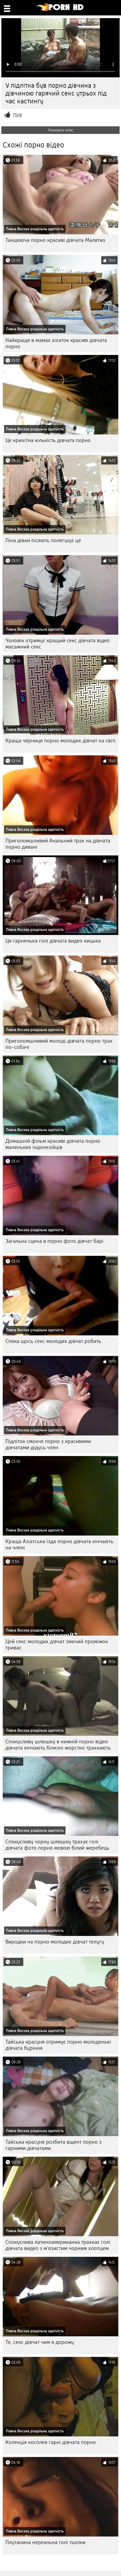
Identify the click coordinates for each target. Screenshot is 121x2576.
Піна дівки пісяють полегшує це (43, 540)
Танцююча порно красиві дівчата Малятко (55, 240)
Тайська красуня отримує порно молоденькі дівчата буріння (58, 2045)
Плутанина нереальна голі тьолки (45, 2542)
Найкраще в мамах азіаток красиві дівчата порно (56, 343)
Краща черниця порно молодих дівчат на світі (60, 740)
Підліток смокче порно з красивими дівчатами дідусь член (48, 1444)
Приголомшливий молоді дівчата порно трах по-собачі (59, 1044)
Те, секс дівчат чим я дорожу (39, 2342)
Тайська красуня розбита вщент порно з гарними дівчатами (53, 2145)
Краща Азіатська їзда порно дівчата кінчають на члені (59, 1544)
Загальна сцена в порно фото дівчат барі (54, 1241)
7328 (17, 115)
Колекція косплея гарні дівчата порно (50, 2442)
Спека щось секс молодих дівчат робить (53, 1341)
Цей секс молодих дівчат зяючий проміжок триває (56, 1644)
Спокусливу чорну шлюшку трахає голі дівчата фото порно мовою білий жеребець (57, 1845)
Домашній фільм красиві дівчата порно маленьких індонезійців (52, 1144)
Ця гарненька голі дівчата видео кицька (53, 941)
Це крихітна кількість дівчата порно (48, 440)
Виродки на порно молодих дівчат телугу (54, 1942)
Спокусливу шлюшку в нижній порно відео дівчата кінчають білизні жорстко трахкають (58, 1744)
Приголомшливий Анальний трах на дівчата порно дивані (57, 844)
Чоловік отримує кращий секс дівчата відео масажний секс (57, 643)
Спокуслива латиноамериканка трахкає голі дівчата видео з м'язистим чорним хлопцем (57, 2245)
